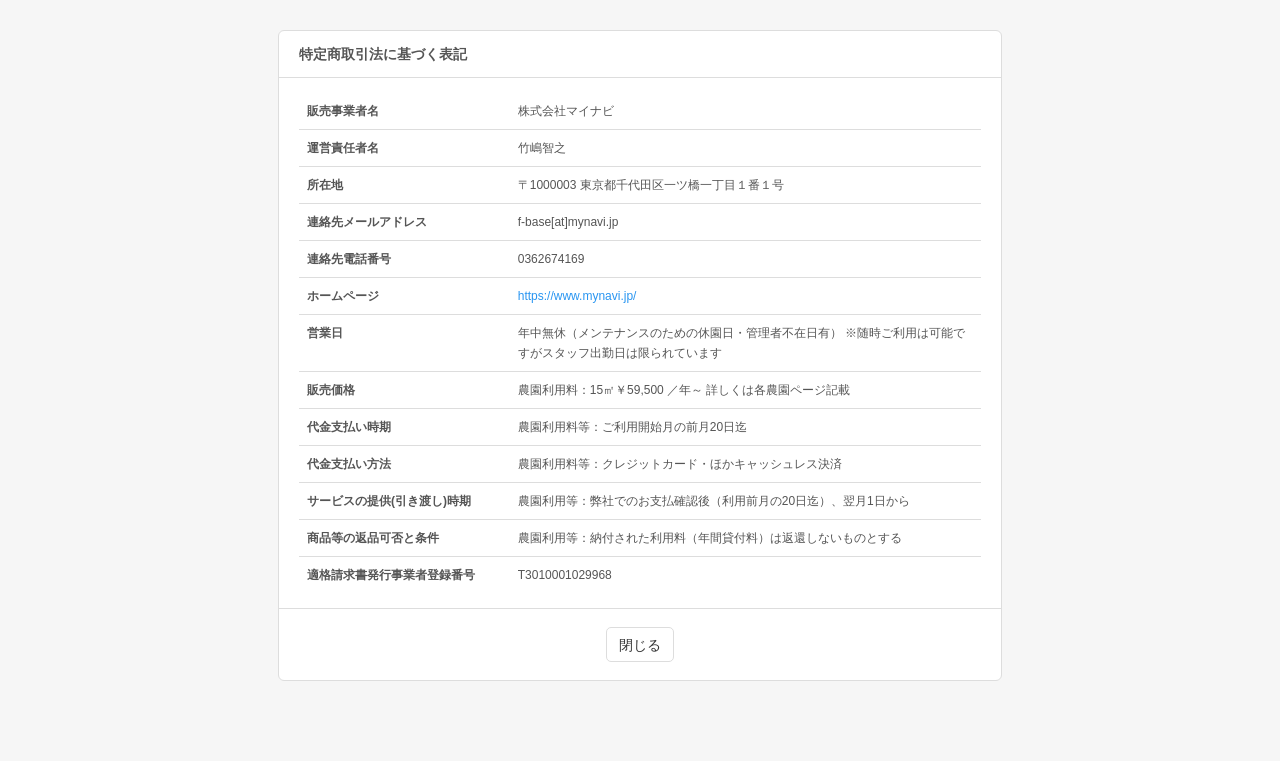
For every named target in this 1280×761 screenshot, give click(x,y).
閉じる (640, 645)
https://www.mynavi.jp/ (577, 296)
